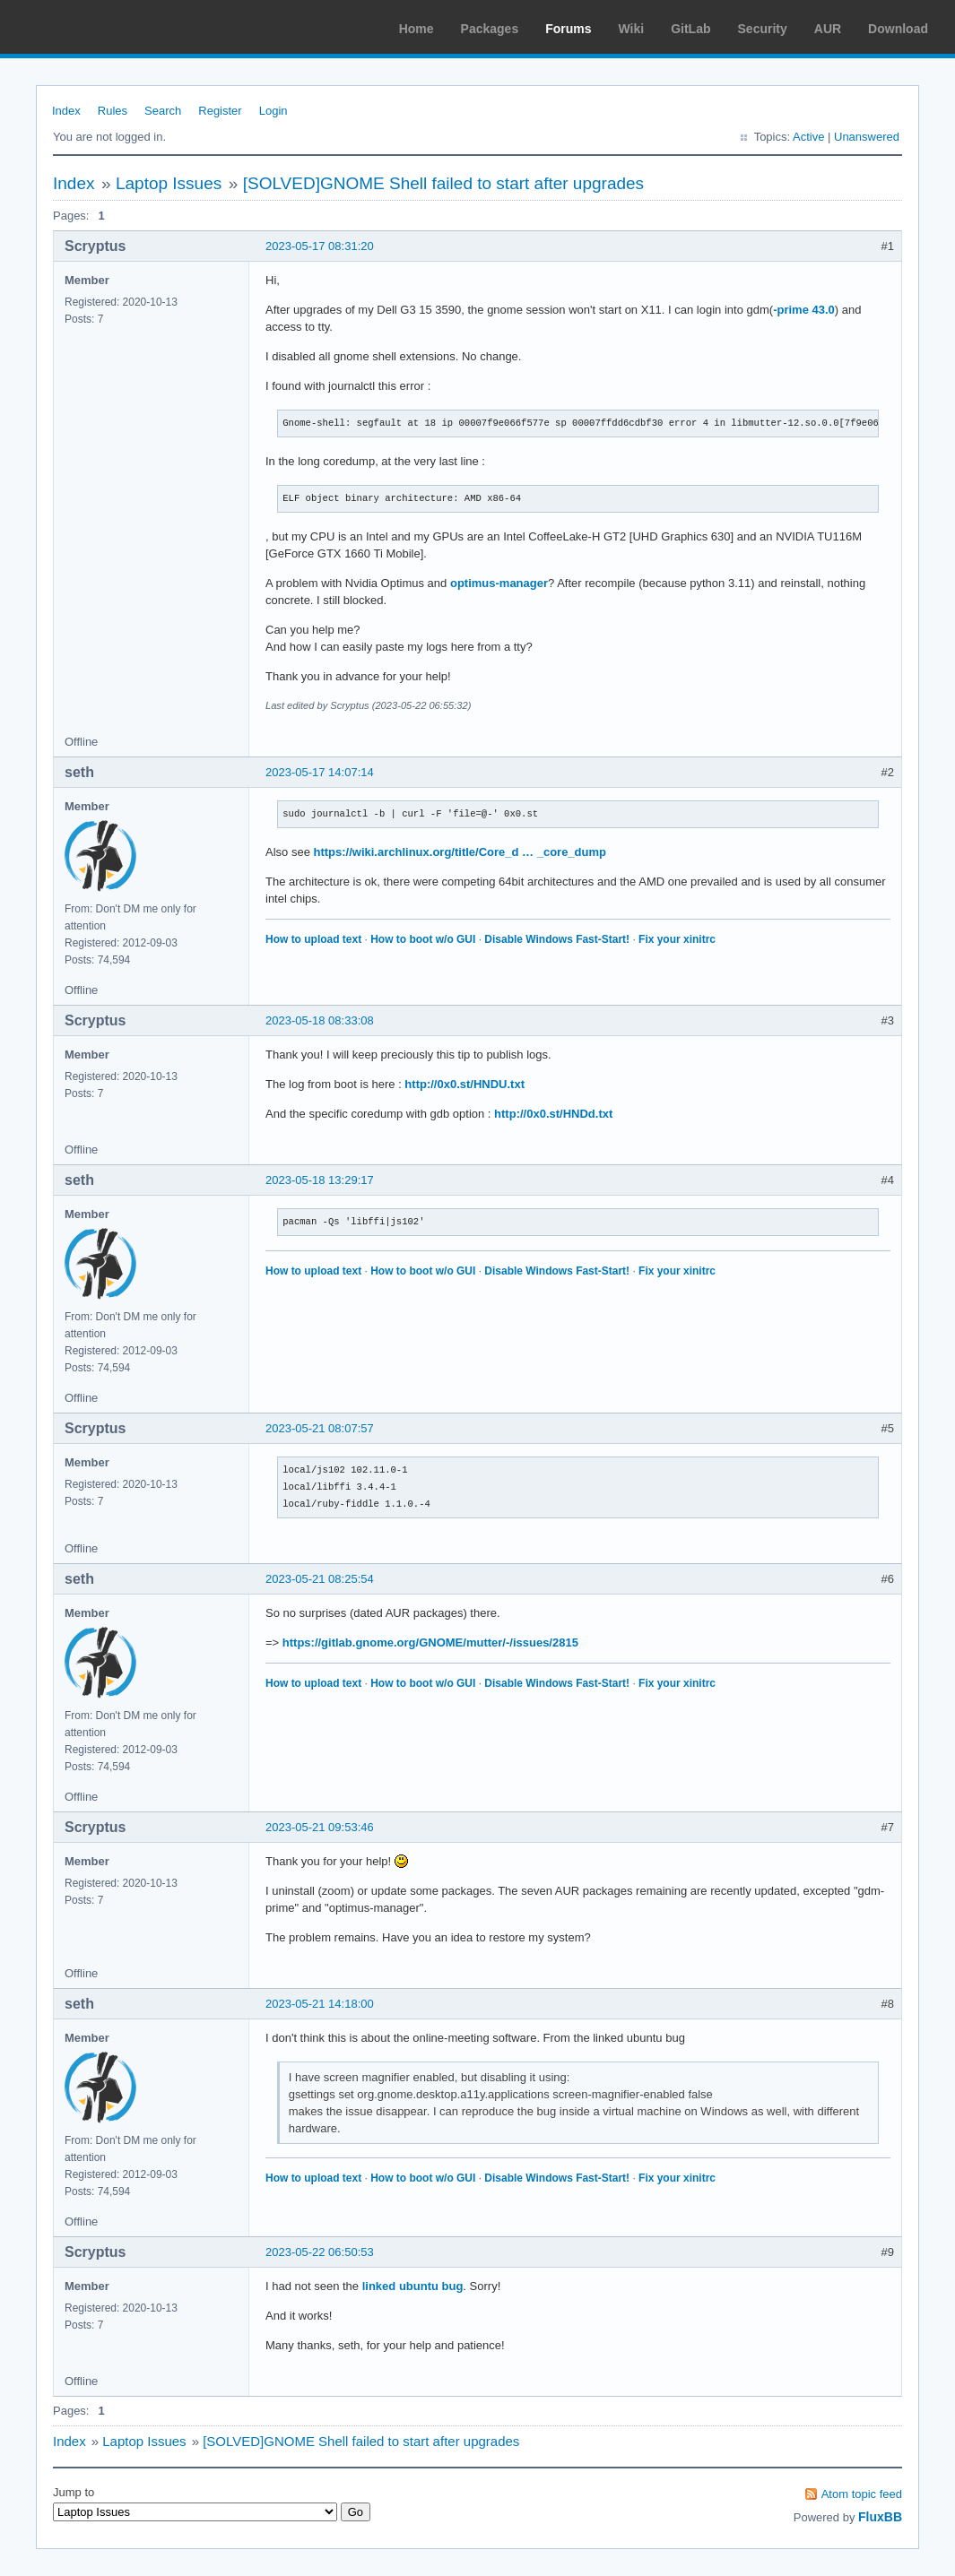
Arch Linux (98, 27)
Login (273, 110)
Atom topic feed (861, 2494)
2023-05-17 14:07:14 (319, 772)
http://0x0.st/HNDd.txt (553, 1113)
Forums (568, 29)
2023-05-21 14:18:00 (319, 2003)
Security (762, 29)
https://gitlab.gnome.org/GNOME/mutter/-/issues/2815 (430, 1642)
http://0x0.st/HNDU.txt (464, 1084)
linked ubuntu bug (413, 2286)
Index (66, 110)
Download (898, 29)
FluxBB (880, 2517)
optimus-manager (499, 583)
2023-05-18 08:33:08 (319, 1020)
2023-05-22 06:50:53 (319, 2252)
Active (808, 136)
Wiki (632, 29)
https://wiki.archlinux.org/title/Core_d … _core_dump (459, 852)
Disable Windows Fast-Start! (556, 939)
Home (416, 29)
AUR (827, 29)
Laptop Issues (168, 183)
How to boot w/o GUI (422, 939)
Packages (490, 29)
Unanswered (866, 136)
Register (219, 110)
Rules (112, 110)
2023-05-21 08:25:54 (319, 1579)
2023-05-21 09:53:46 (319, 1827)
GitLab (690, 29)
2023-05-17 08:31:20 (319, 246)
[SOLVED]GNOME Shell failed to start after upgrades (443, 183)
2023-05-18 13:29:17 (319, 1180)
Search (162, 110)
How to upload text (313, 939)
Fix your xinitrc (677, 939)
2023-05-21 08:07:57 (319, 1428)
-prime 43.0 (804, 309)
